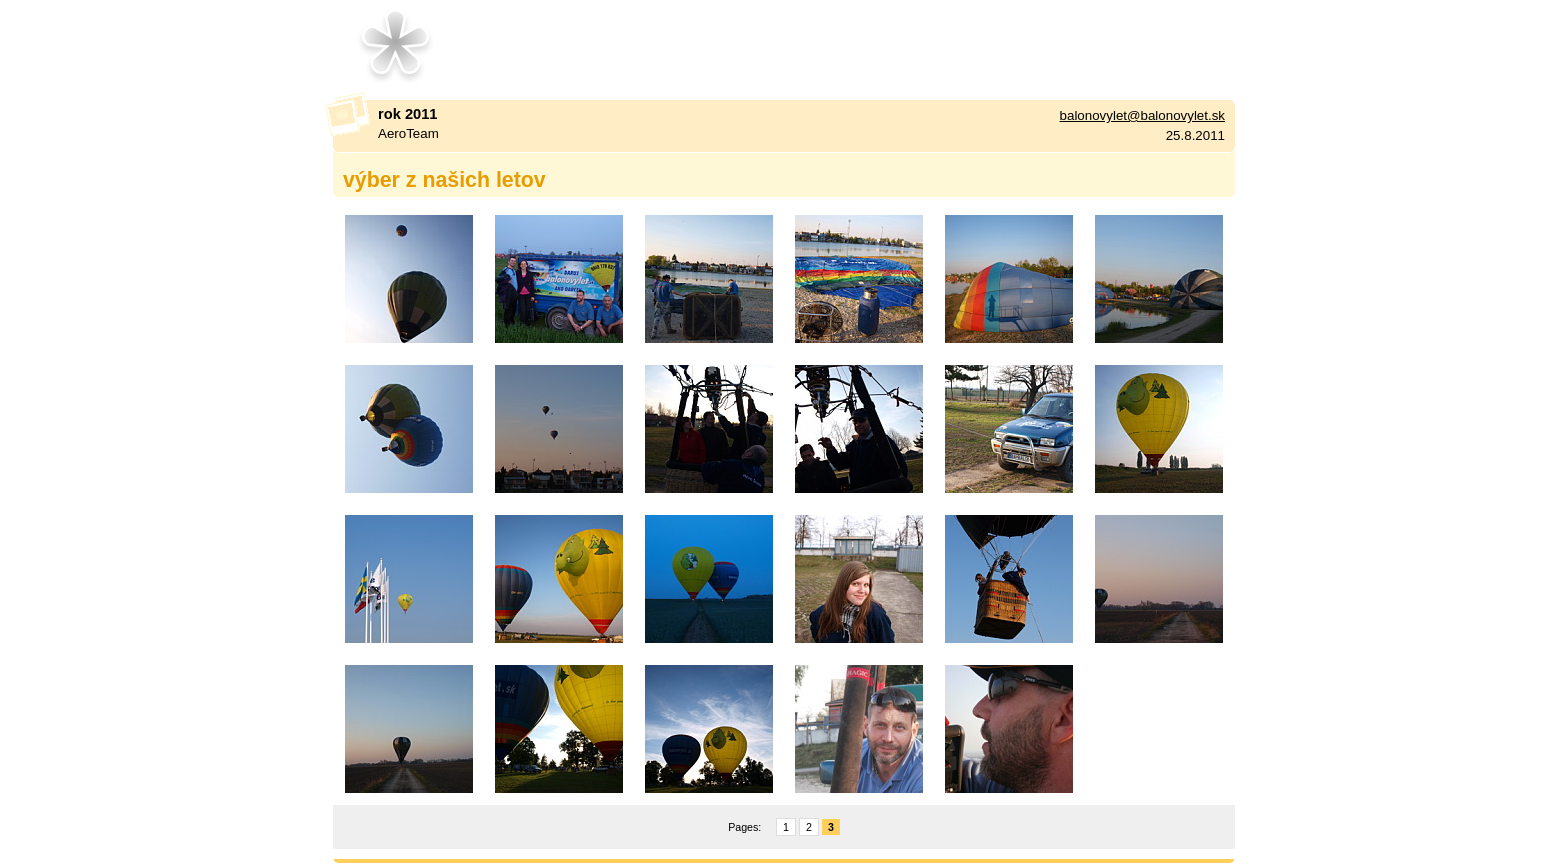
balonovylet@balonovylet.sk (1142, 115)
